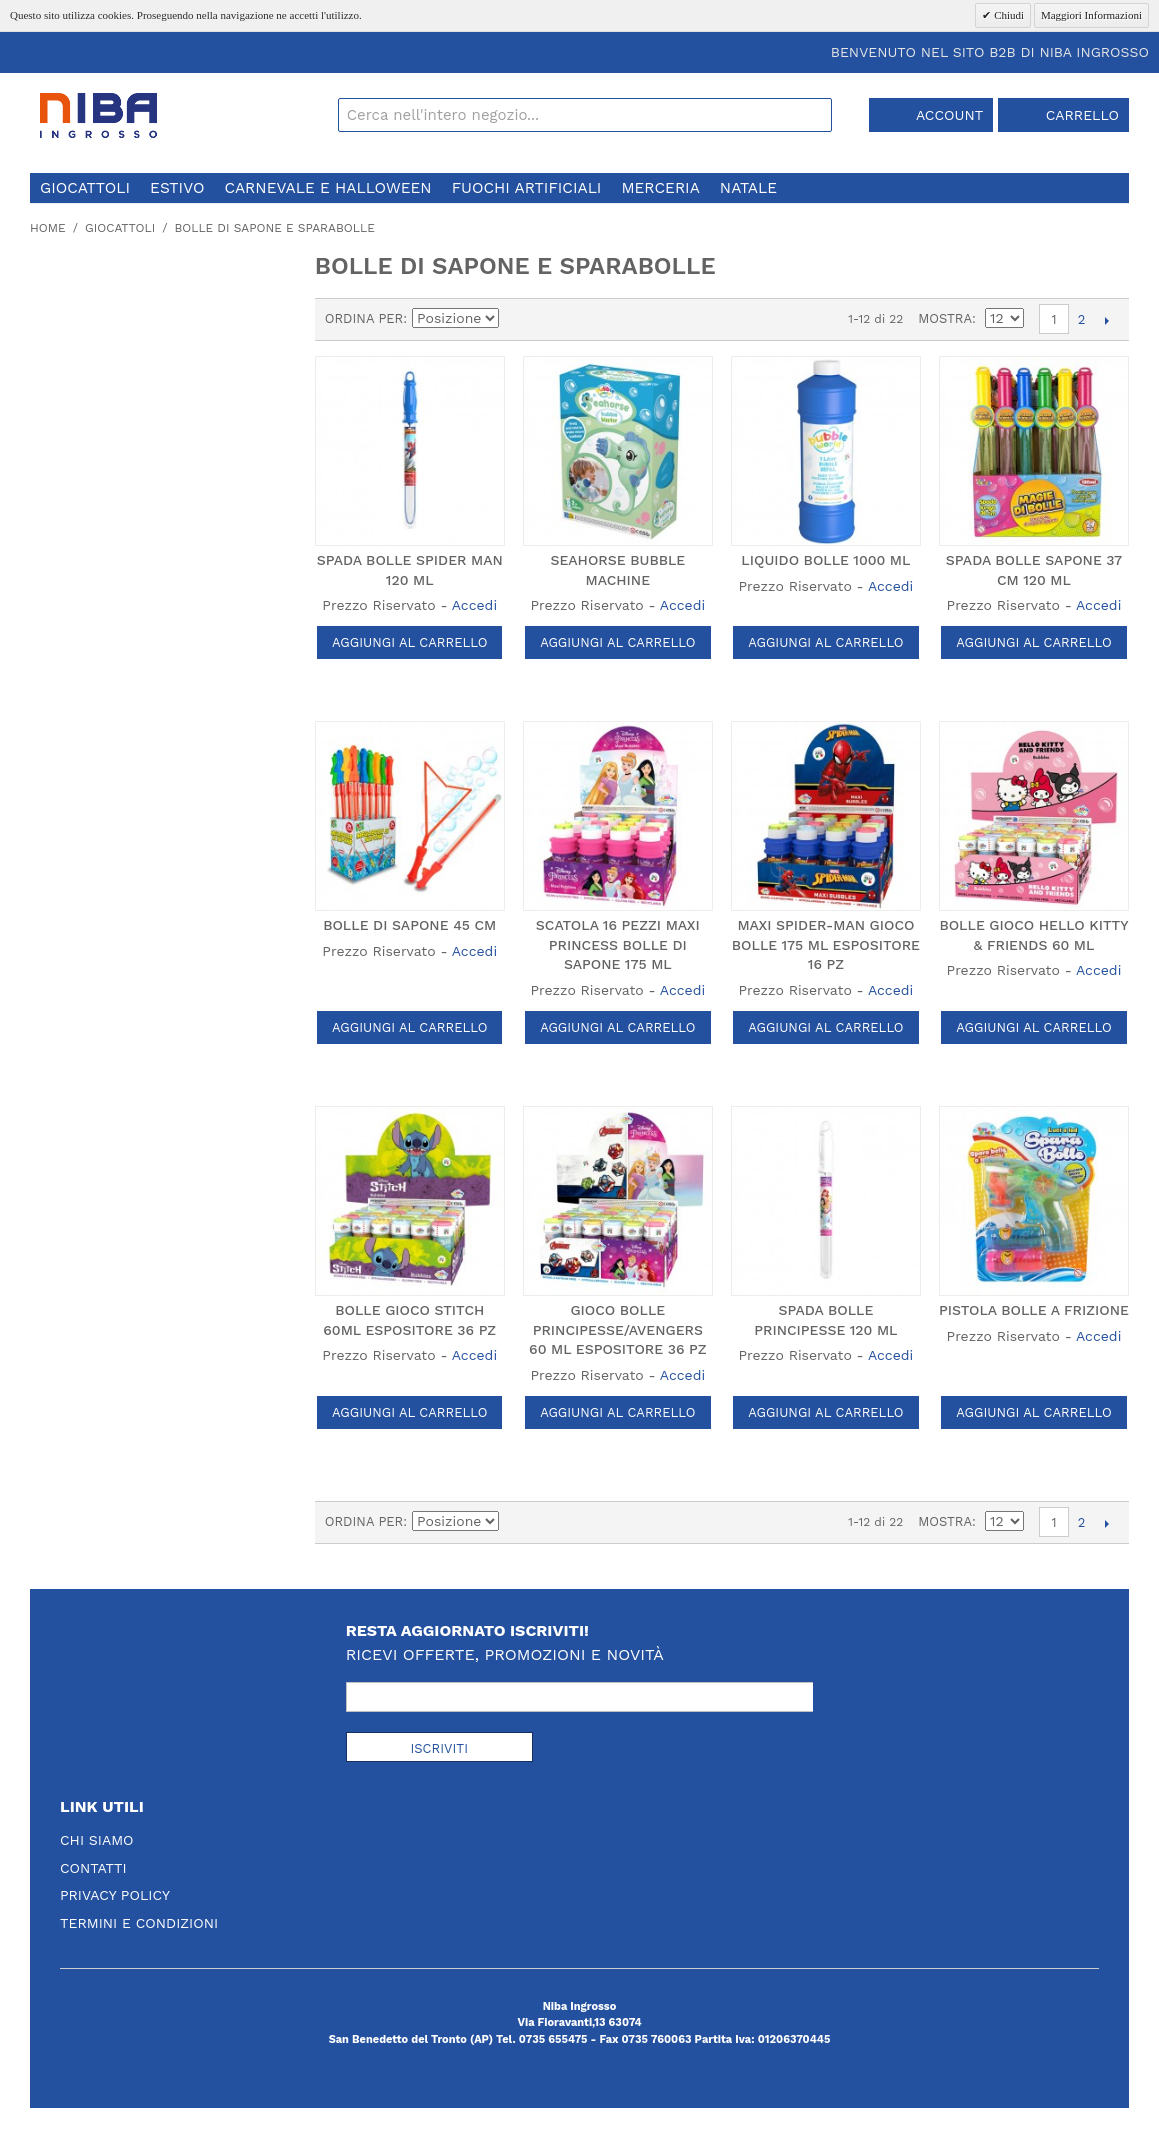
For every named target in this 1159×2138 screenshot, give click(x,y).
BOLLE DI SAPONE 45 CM (409, 925)
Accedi (474, 605)
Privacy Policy (115, 1895)
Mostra (945, 318)
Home (48, 228)
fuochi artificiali (527, 188)
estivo (177, 188)
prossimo (1106, 320)
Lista (588, 319)
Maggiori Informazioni (1091, 15)
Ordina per (364, 318)
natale (748, 188)
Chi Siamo (97, 1840)
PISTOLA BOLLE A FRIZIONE (1034, 1310)
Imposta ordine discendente (518, 319)
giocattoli (85, 188)
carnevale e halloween (327, 188)
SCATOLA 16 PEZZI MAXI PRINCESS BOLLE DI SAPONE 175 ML (618, 944)
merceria (660, 188)
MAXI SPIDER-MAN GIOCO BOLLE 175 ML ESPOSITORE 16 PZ (826, 944)
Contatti (93, 1868)
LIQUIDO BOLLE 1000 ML (825, 560)
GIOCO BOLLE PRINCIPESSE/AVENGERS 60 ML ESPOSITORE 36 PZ (617, 1329)
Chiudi (1007, 15)
